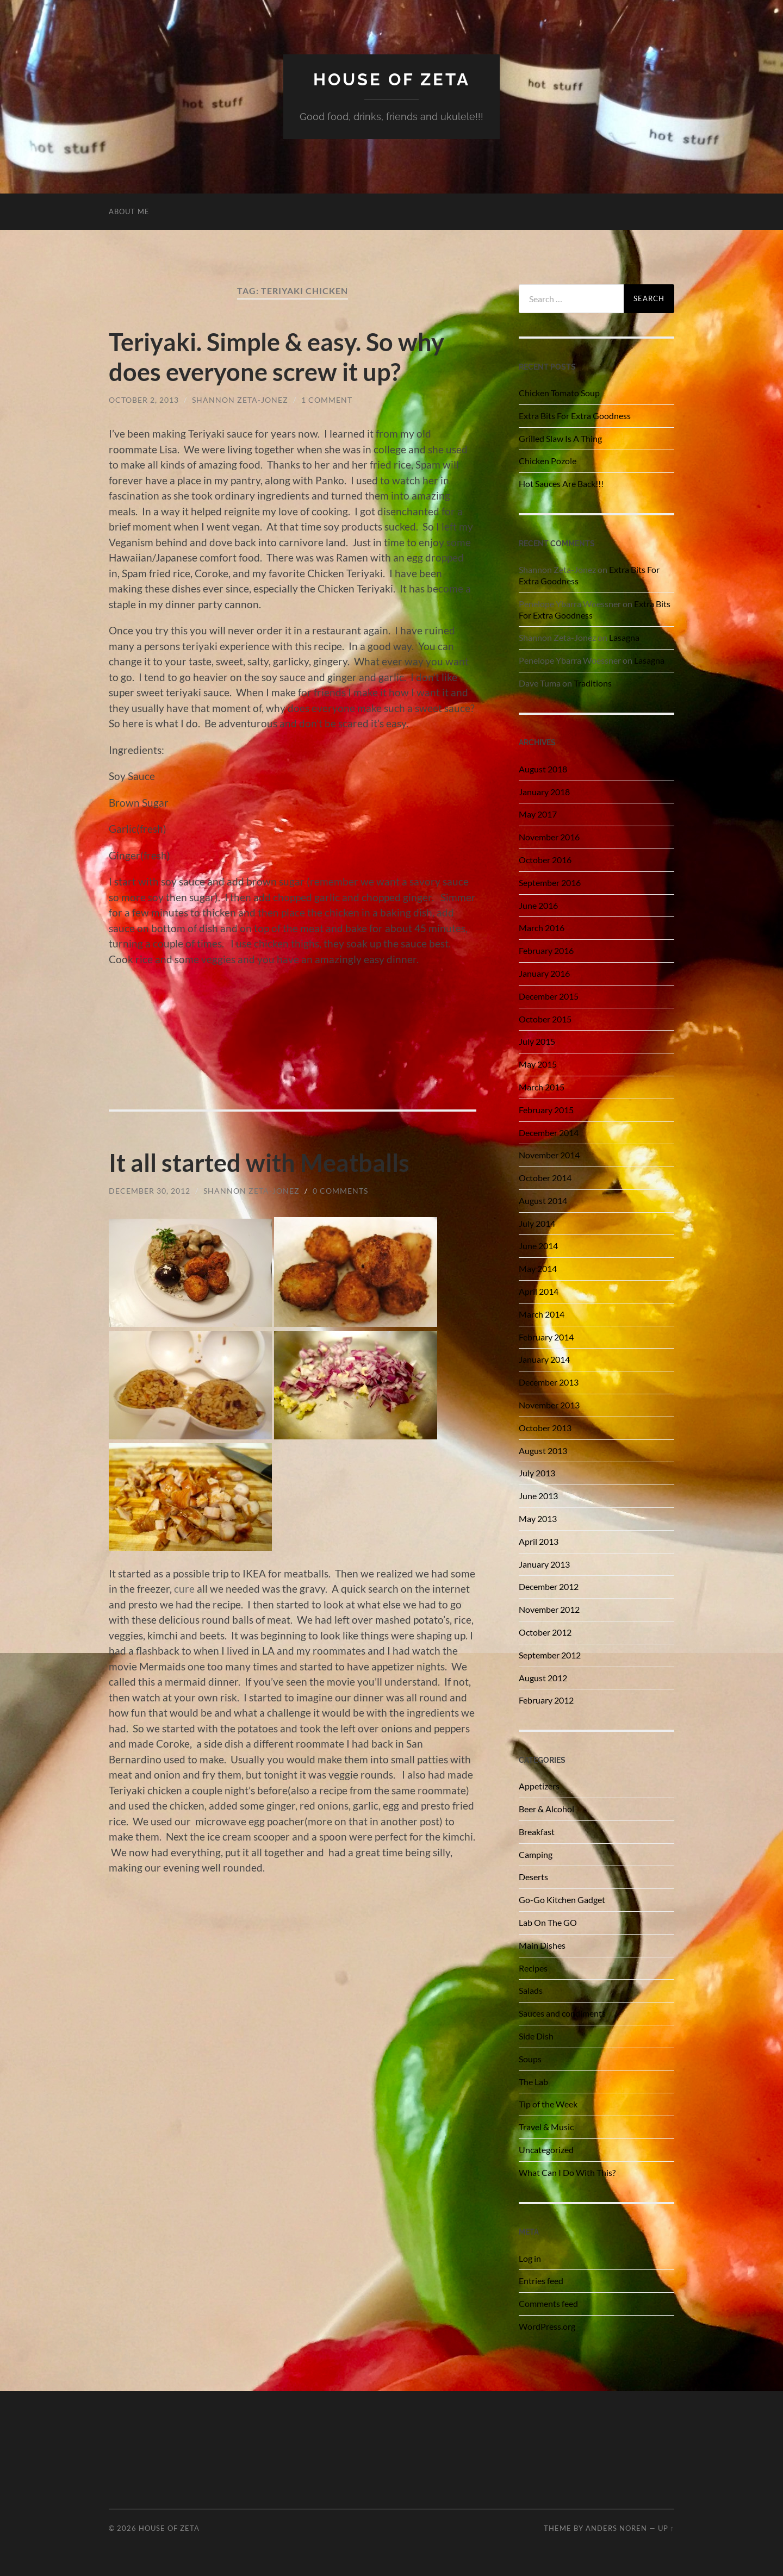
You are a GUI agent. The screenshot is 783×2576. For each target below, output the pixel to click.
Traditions (593, 683)
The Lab (533, 2081)
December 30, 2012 (149, 1189)
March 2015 (541, 1087)
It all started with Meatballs (259, 1162)
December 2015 (549, 996)
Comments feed (548, 2303)
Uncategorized (546, 2149)
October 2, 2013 (144, 398)
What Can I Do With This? (567, 2172)
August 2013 (543, 1450)
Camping (535, 1854)
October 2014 (545, 1177)
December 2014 (549, 1132)
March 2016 (541, 927)
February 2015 (546, 1110)
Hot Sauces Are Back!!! (561, 483)
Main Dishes (542, 1945)
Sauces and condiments (562, 2013)
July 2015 (537, 1041)
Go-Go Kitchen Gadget (562, 1899)
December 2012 (549, 1586)
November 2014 (549, 1155)
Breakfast (537, 1831)
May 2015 (538, 1064)
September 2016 (550, 882)
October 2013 (545, 1428)
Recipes (533, 1968)
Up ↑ (666, 2528)
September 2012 (550, 1655)
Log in (530, 2258)
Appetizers (539, 1786)
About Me (129, 211)
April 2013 (538, 1541)
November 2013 (549, 1405)
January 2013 (544, 1564)
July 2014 (537, 1223)
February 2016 (546, 950)
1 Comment (326, 398)
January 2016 (544, 973)
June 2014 (538, 1245)
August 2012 (543, 1678)
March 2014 (541, 1314)
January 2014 (544, 1359)
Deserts (533, 1877)
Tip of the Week (548, 2104)
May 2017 (538, 814)
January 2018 (544, 792)
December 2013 (549, 1382)
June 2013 (538, 1495)
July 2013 (537, 1473)
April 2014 (538, 1291)
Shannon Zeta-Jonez (240, 398)
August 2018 (543, 769)
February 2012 (546, 1700)
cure (184, 1587)
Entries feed (541, 2280)
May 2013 (538, 1518)
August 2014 (543, 1200)
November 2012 (549, 1609)
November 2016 (549, 837)
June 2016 (538, 905)
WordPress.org (547, 2326)
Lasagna (624, 637)
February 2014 (546, 1337)
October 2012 (545, 1632)
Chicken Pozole (547, 461)
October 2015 (545, 1019)
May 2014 (538, 1268)
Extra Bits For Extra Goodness (575, 415)
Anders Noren (616, 2528)
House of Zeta (391, 79)
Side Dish (536, 2036)
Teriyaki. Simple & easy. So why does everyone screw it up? (276, 356)
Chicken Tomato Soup (559, 393)
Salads (531, 1990)
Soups (530, 2059)
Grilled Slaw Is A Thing (560, 438)
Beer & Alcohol (546, 1809)
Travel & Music (546, 2127)
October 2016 (545, 859)
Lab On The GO (548, 1922)
